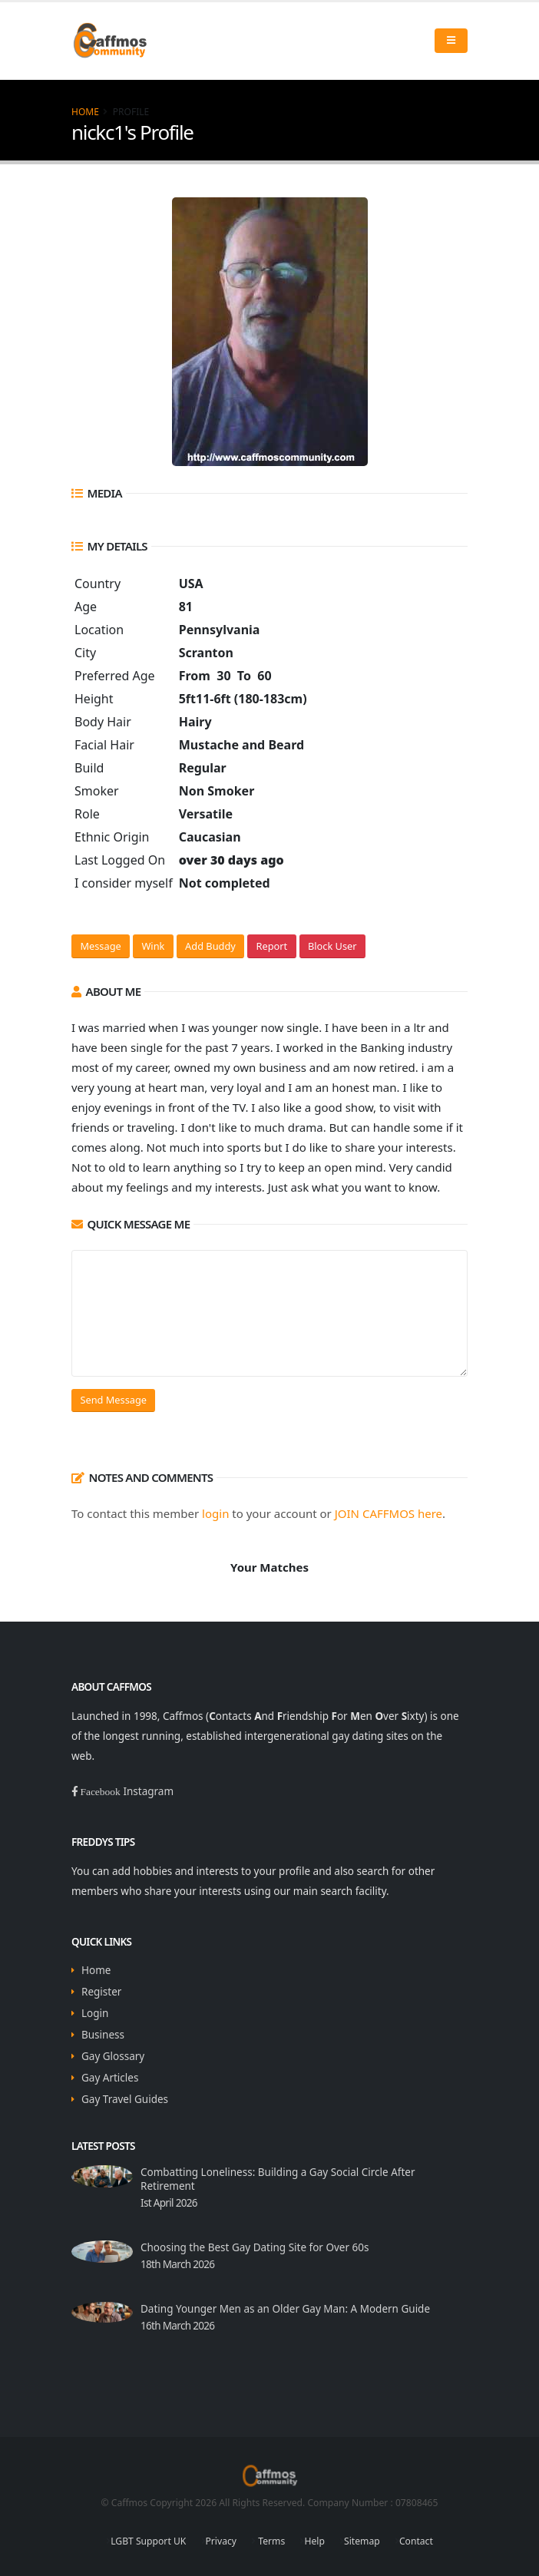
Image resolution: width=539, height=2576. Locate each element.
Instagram (148, 1791)
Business (102, 2035)
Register (101, 1992)
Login (94, 2013)
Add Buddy (210, 946)
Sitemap (362, 2541)
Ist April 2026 (169, 2203)
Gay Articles (109, 2078)
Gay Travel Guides (124, 2099)
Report (272, 946)
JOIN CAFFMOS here (388, 1513)
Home (85, 111)
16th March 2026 (177, 2326)
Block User (332, 946)
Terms (270, 2541)
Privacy (221, 2541)
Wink (152, 946)
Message (100, 946)
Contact (416, 2541)
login (215, 1513)
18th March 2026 (177, 2264)
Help (314, 2541)
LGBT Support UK (148, 2541)
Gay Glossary (112, 2056)
